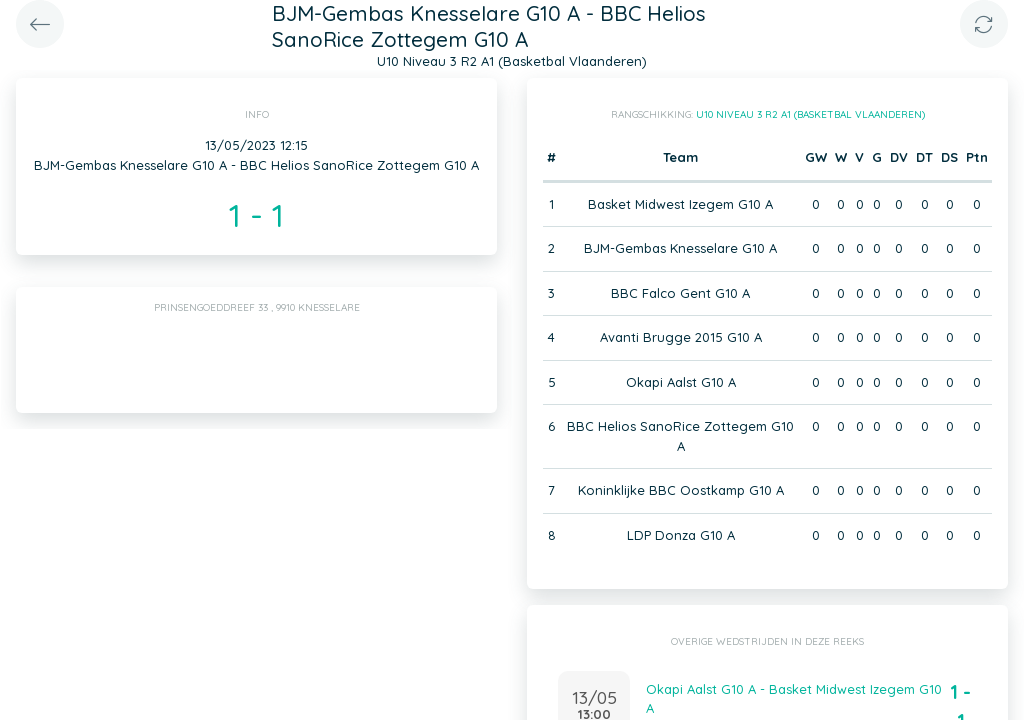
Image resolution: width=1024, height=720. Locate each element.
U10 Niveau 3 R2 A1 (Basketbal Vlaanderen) (810, 114)
